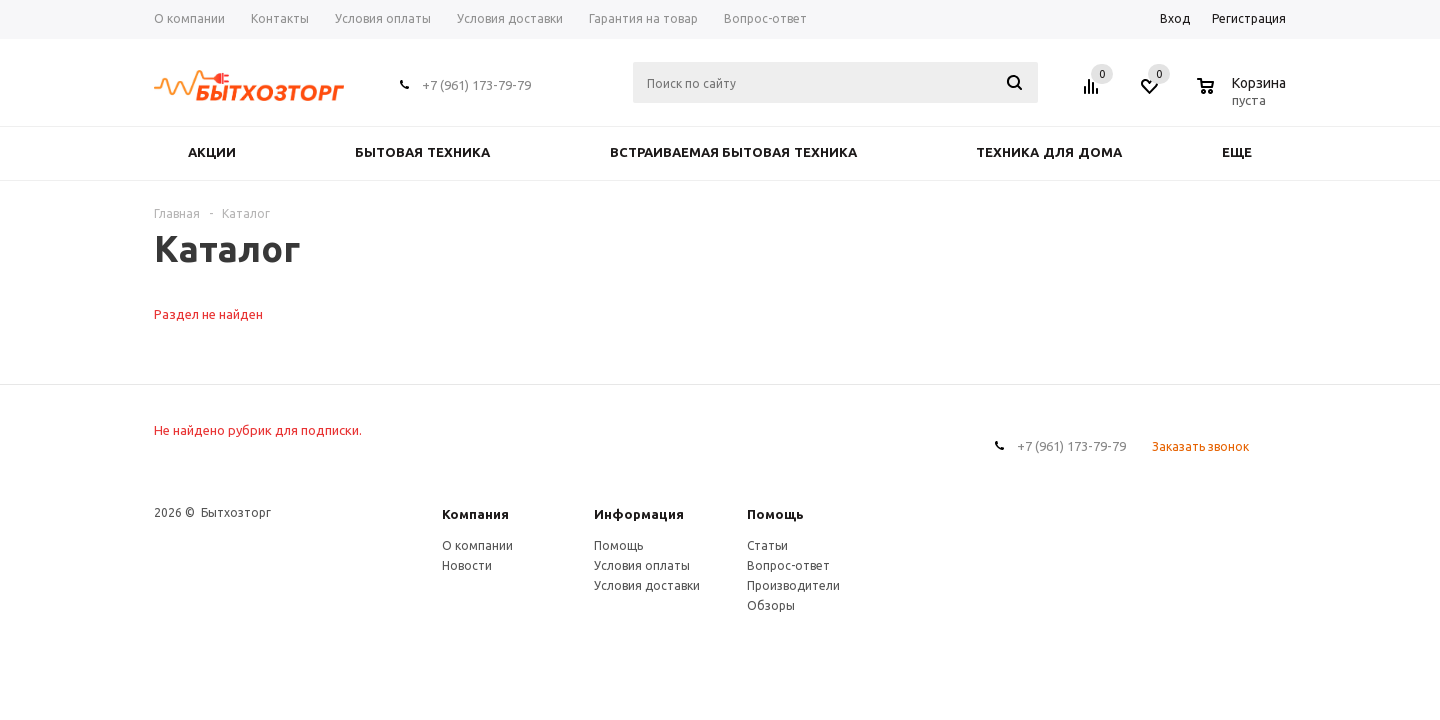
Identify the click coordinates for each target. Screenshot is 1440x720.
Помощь (775, 514)
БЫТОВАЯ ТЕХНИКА (422, 152)
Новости (467, 565)
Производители (793, 585)
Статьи (767, 545)
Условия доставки (647, 585)
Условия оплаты (642, 565)
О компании (477, 545)
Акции (212, 152)
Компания (475, 514)
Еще (1246, 152)
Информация (639, 514)
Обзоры (771, 605)
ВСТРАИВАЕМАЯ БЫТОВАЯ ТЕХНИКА (733, 152)
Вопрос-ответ (788, 565)
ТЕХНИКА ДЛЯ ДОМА (1048, 152)
